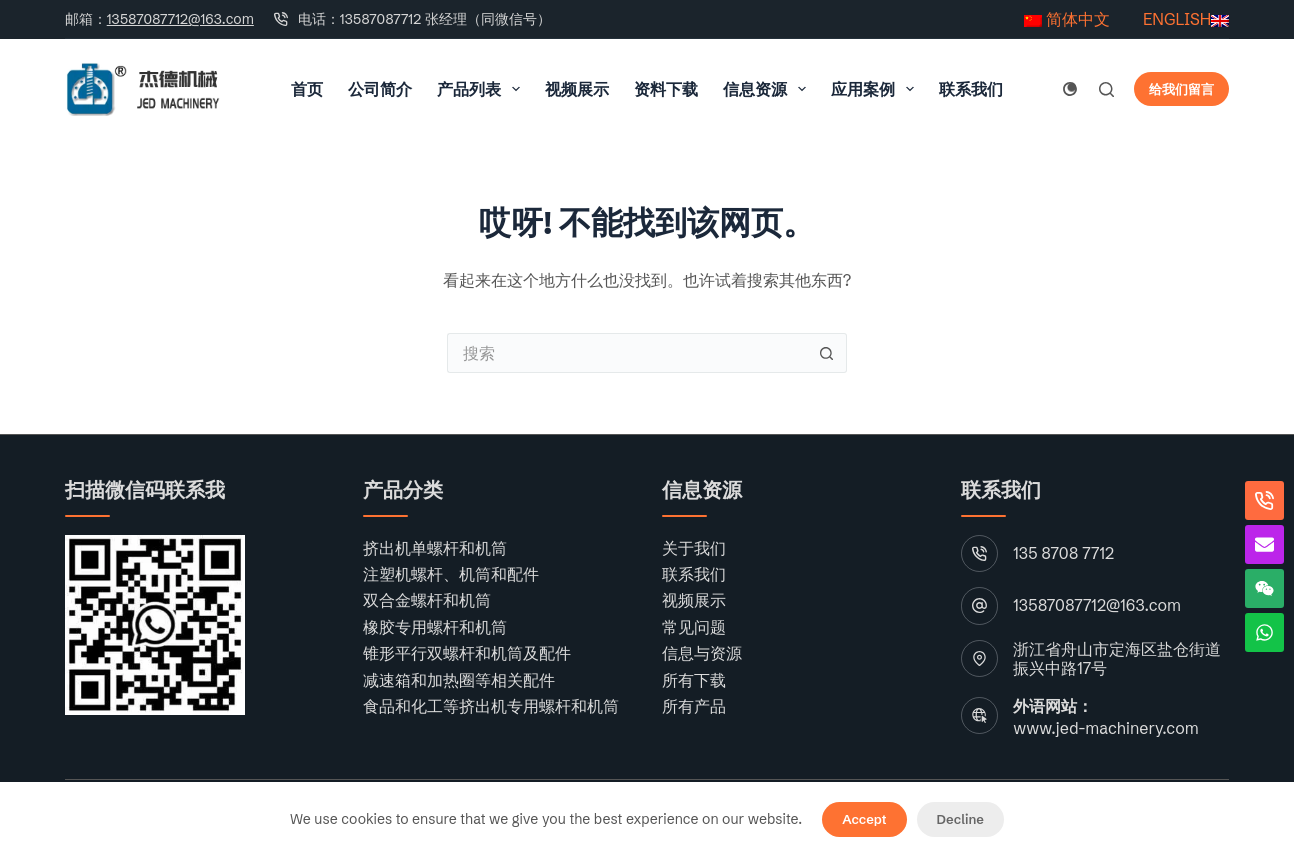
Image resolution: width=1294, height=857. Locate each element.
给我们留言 (1181, 89)
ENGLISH (1175, 19)
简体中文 (1067, 19)
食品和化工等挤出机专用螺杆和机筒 (491, 706)
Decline (960, 819)
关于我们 (694, 548)
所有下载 (694, 680)
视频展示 (577, 89)
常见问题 (694, 627)
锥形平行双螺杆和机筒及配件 (467, 653)
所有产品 (694, 706)
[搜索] (1106, 89)
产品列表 (482, 89)
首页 (307, 89)
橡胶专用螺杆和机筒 (435, 627)
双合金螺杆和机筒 (427, 600)
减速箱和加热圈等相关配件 (459, 680)
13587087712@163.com (180, 19)
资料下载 (666, 89)
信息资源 (768, 89)
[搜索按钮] (827, 353)
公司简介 (380, 89)
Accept (864, 819)
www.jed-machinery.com (1105, 728)
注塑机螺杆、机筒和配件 (451, 574)
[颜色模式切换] (1070, 89)
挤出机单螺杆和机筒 (435, 548)
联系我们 (971, 89)
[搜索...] (627, 353)
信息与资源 (702, 653)
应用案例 (876, 89)
